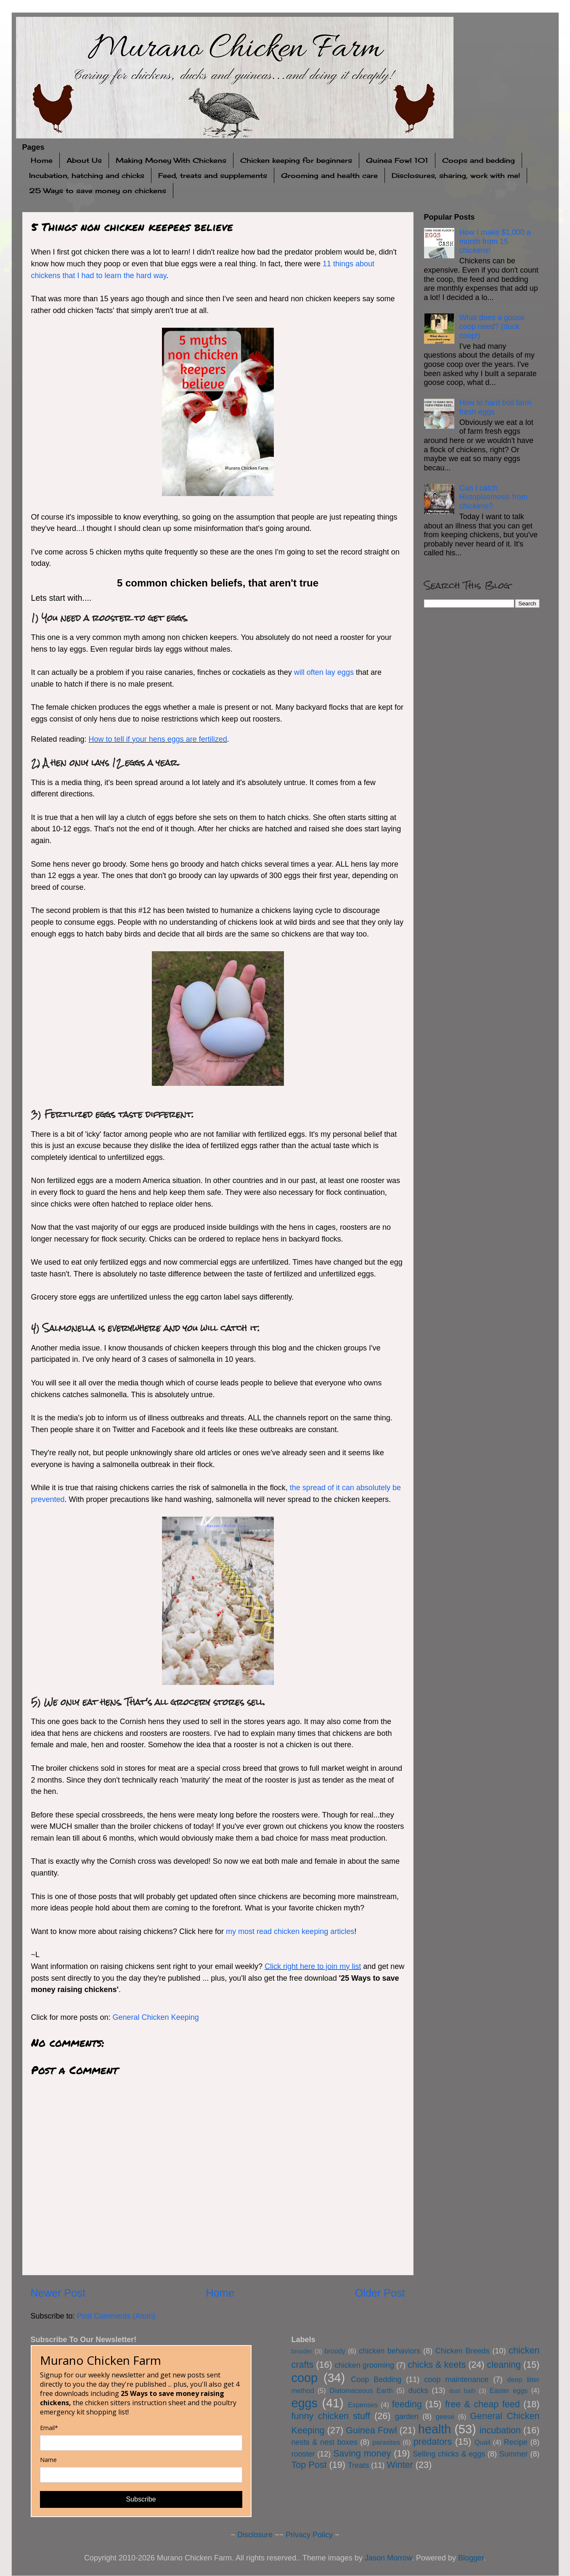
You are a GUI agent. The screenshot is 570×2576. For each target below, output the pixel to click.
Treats (358, 2465)
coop (305, 2378)
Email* (49, 2428)
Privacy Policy (309, 2535)
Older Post (380, 2293)
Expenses (363, 2405)
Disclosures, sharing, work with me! (456, 175)
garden (407, 2416)
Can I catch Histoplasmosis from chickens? (493, 497)
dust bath (462, 2391)
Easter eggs (509, 2390)
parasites (386, 2442)
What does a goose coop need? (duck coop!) (492, 326)
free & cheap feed (482, 2404)
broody (334, 2351)
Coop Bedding (376, 2379)
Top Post (309, 2464)
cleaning (504, 2364)
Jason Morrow (388, 2558)
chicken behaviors (389, 2351)
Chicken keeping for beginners (296, 160)
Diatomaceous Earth (361, 2390)
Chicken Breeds (462, 2351)
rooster (303, 2454)
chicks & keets (437, 2364)
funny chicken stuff (331, 2416)
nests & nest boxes (325, 2442)
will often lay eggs (324, 672)
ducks (418, 2390)
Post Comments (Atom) (116, 2316)
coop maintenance (456, 2379)
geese (445, 2416)
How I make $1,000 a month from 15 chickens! (495, 241)
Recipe (516, 2442)
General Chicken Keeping (156, 2017)
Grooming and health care (329, 175)
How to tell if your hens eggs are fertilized (158, 739)
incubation (500, 2430)
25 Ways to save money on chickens (97, 190)
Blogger (471, 2558)
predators (433, 2441)
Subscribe (141, 2499)
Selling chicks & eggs (449, 2454)
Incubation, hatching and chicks (86, 175)
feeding (407, 2404)
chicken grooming (364, 2365)
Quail (482, 2442)
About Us (84, 160)
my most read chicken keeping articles (290, 1931)
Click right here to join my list (313, 1966)
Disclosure (255, 2535)
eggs (305, 2403)
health (434, 2429)
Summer (513, 2454)
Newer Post (58, 2293)
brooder (302, 2351)
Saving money (362, 2453)
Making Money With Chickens (171, 160)
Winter (400, 2464)
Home (42, 160)
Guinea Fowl (371, 2430)
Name (48, 2460)
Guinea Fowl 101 (397, 160)
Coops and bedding (478, 160)
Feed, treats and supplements (212, 175)
